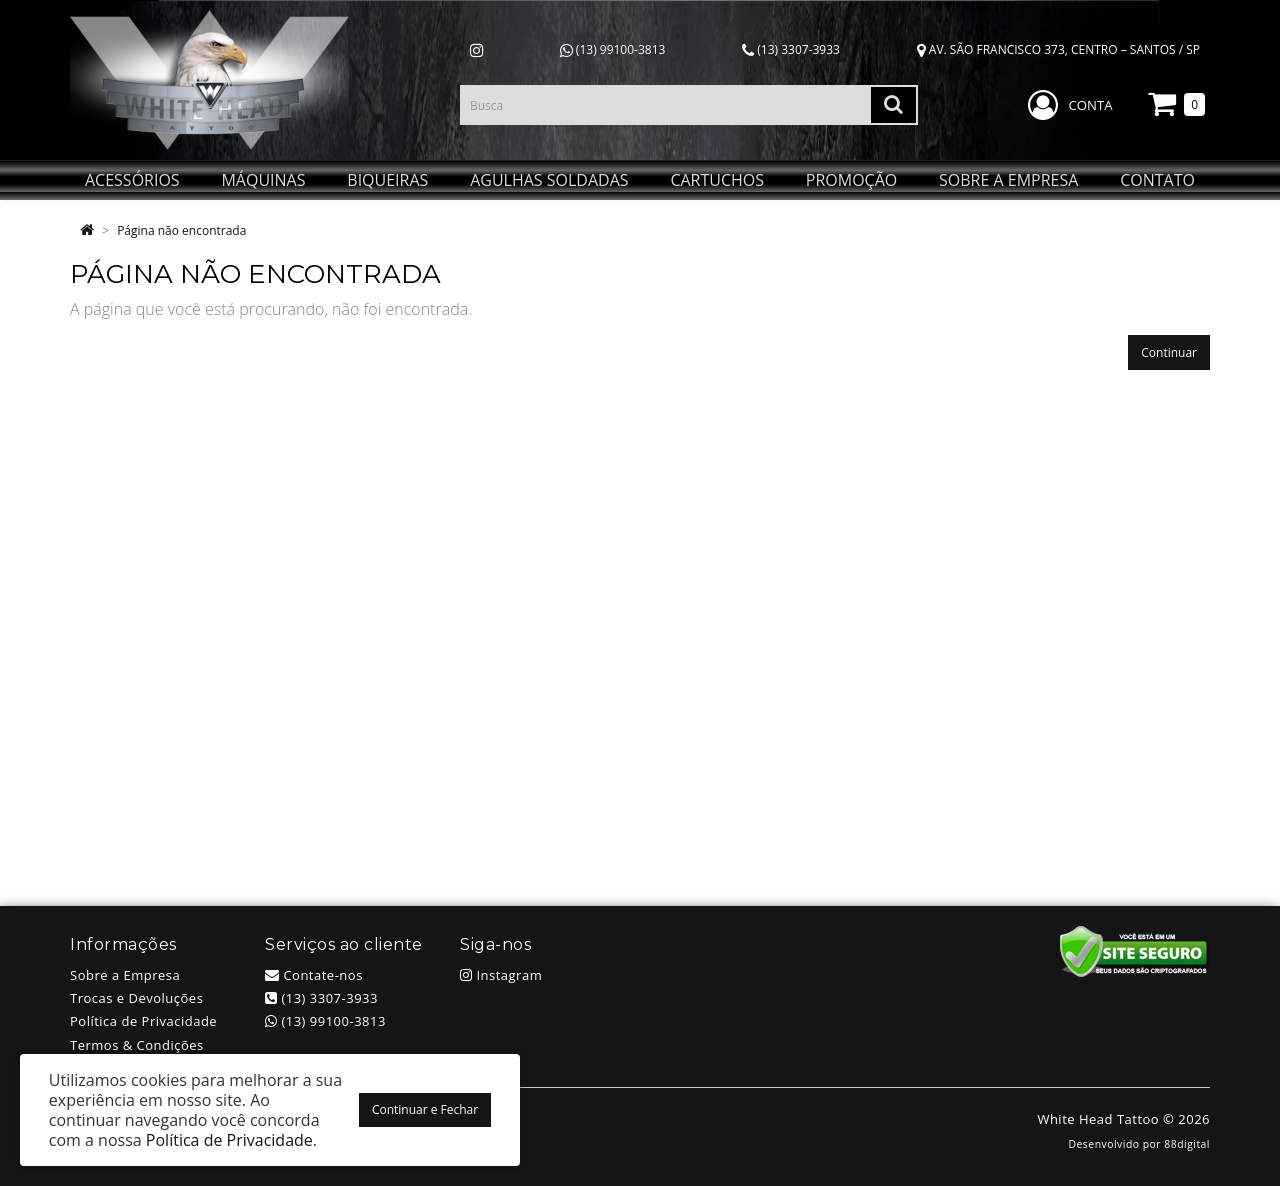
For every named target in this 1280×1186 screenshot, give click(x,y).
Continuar (1169, 352)
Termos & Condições (137, 1045)
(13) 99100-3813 (613, 49)
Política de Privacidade (143, 1021)
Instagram (501, 975)
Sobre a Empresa (125, 975)
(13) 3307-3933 (791, 49)
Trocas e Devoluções (136, 998)
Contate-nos (314, 975)
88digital (1187, 1144)
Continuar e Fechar (425, 1109)
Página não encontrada (181, 230)
